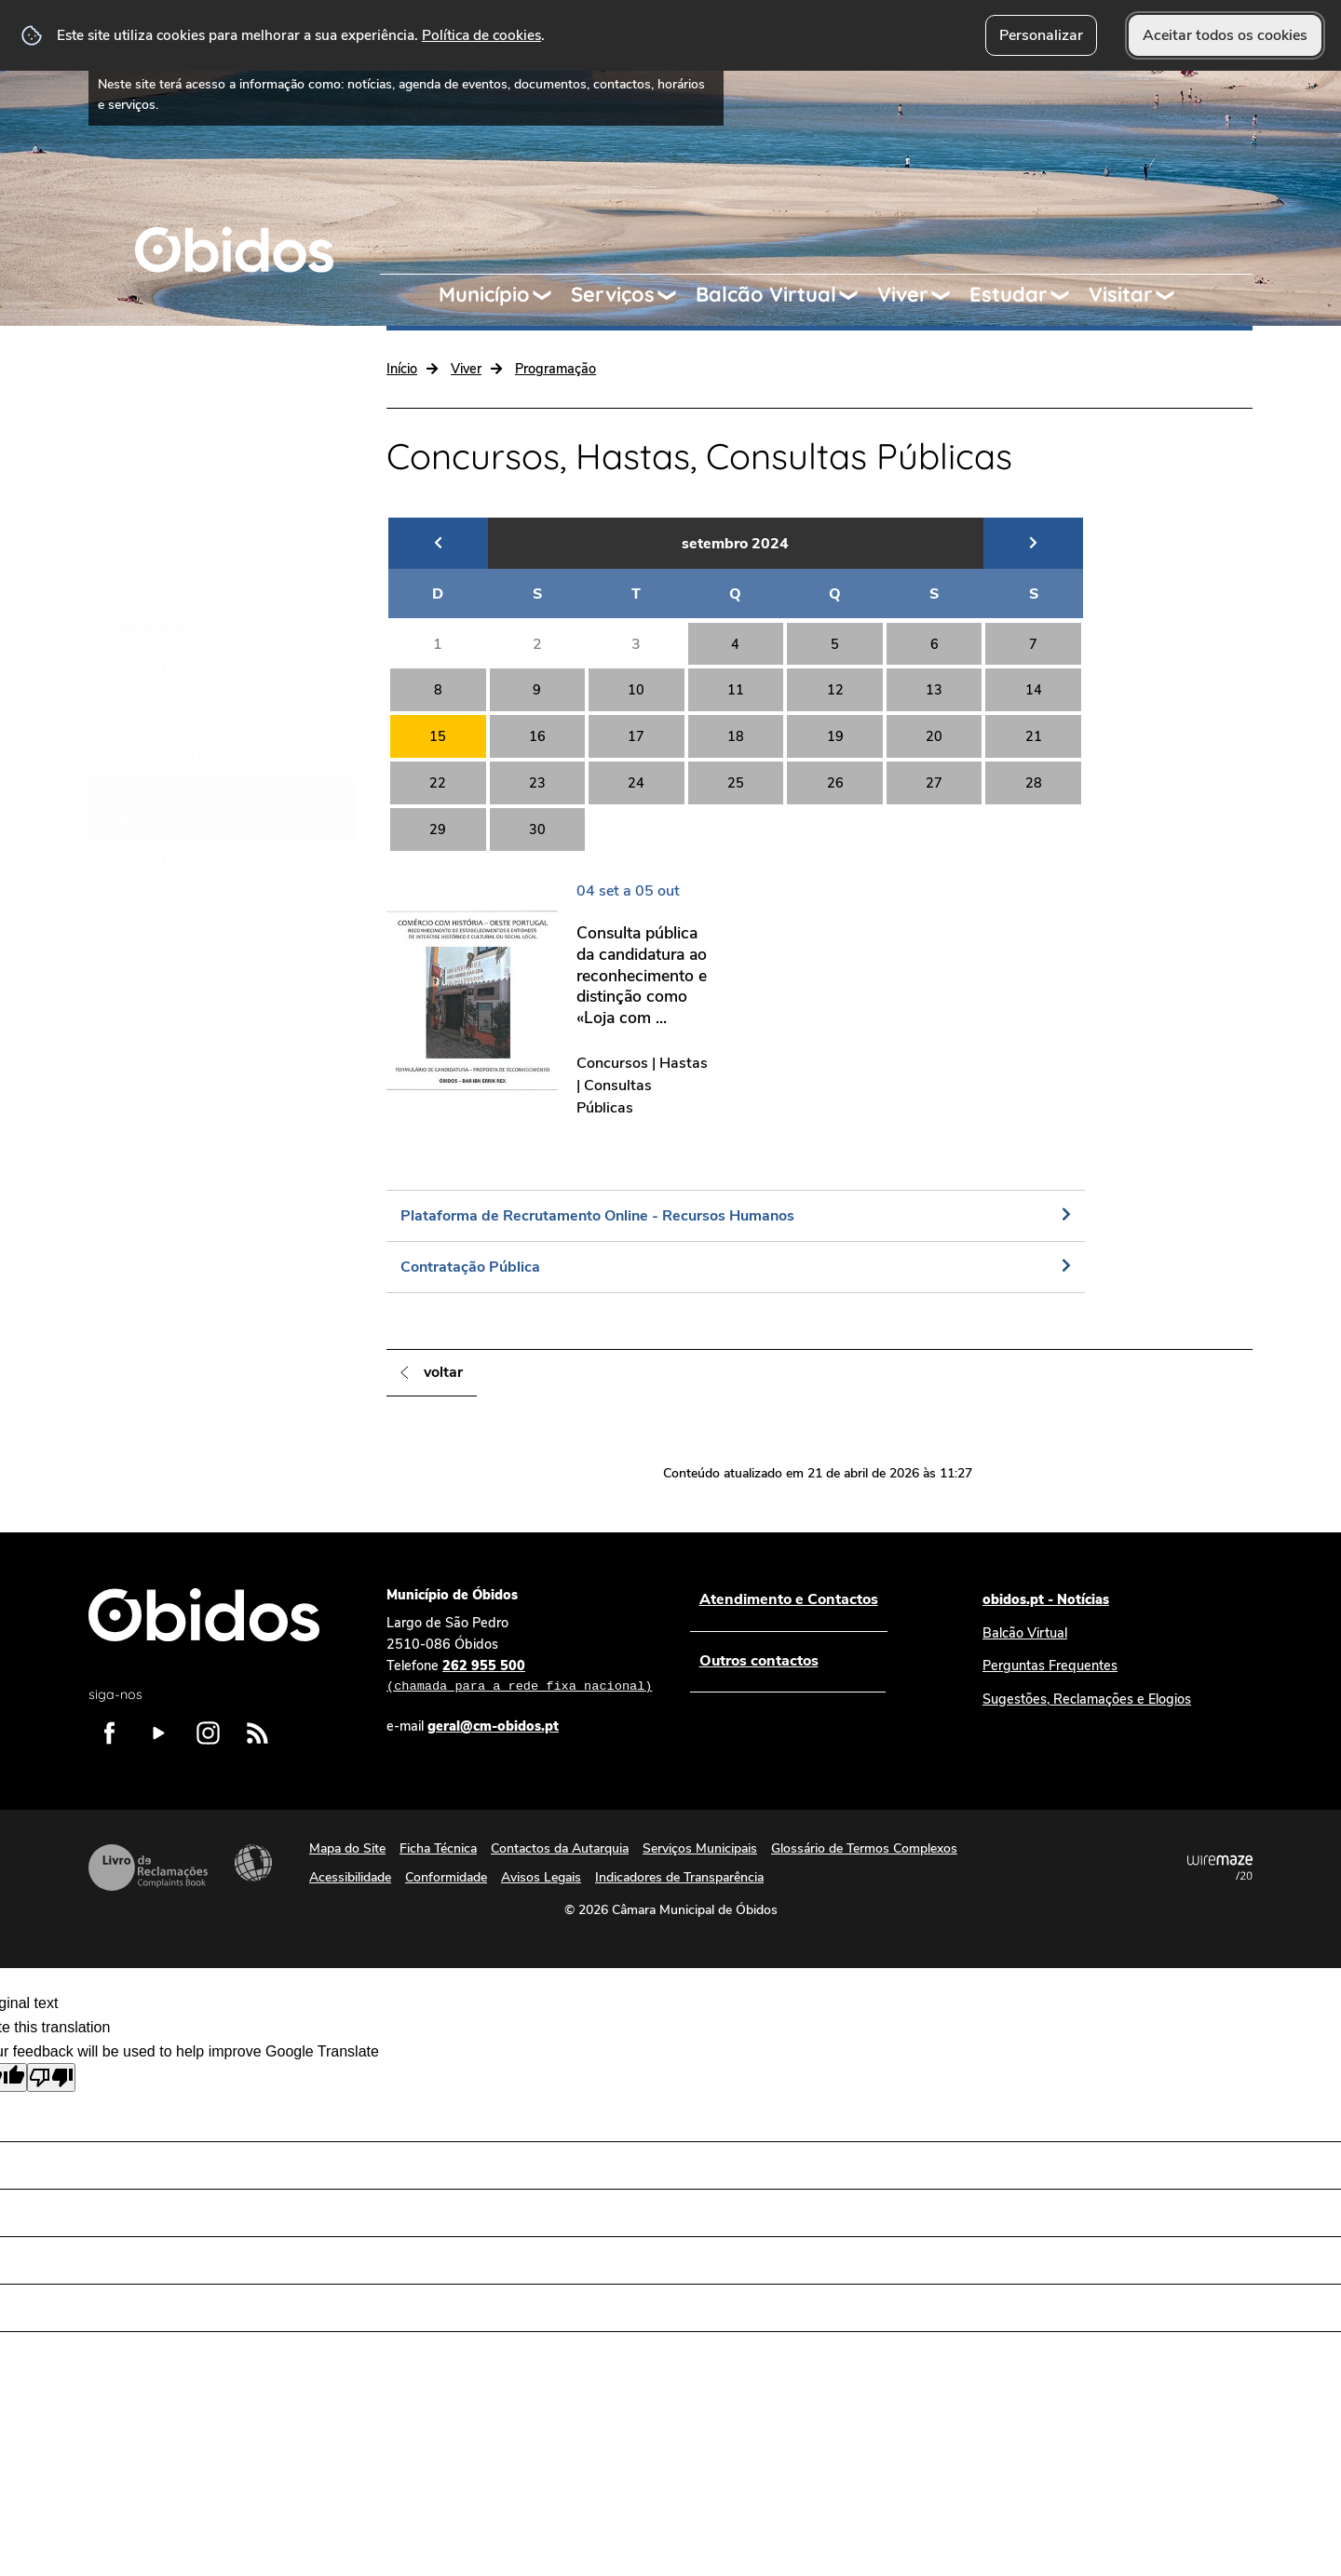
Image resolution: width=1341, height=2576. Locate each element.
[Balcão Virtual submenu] (856, 295)
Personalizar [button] (1041, 35)
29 (437, 829)
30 (537, 829)
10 (636, 690)
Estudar (1008, 294)
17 (636, 736)
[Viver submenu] (948, 295)
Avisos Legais (541, 1877)
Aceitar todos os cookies (1225, 35)
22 (437, 783)
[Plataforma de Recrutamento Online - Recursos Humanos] (735, 1215)
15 (437, 736)
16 (537, 736)
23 (537, 783)
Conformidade (446, 1877)
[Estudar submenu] (1068, 295)
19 (835, 736)
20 (934, 736)
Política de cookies (481, 35)
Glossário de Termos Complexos (864, 1848)
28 (1033, 783)
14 (1033, 690)
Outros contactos (758, 1661)
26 (835, 783)
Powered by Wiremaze (1220, 1867)
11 (735, 690)
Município (484, 294)
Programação (555, 368)
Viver (902, 294)
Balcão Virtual (766, 294)
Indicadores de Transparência (679, 1877)
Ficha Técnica (438, 1848)
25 (735, 783)
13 (934, 690)
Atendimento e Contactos (787, 1599)
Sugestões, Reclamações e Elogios (1086, 1699)
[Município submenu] (550, 295)
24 (636, 783)
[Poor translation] (51, 2077)
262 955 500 (519, 1676)
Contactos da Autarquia (560, 1848)
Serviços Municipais (700, 1848)
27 (934, 783)
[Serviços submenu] (675, 295)
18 (735, 736)
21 (1033, 736)
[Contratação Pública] (735, 1267)
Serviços (613, 294)
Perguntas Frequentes (1050, 1665)
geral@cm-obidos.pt (493, 1726)
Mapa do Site (347, 1848)
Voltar (443, 1372)
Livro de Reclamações (148, 1867)
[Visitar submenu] (1173, 295)
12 (835, 690)
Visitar (1121, 294)
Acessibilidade (253, 1862)
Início (401, 368)
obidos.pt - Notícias (1045, 1599)
